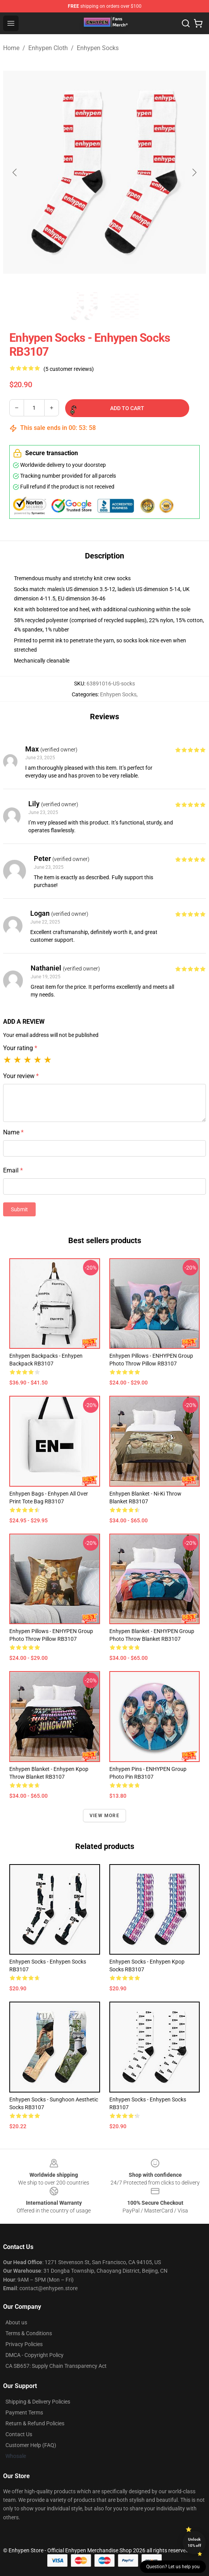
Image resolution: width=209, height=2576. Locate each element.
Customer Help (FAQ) (30, 2445)
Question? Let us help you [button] (173, 2566)
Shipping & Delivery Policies (37, 2402)
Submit (19, 1209)
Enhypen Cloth (48, 48)
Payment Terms (24, 2412)
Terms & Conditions (28, 2333)
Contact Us (18, 2434)
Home (11, 48)
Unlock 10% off (194, 2542)
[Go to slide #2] (124, 306)
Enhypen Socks (98, 48)
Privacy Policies (24, 2344)
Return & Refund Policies (34, 2423)
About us (16, 2322)
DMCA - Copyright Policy (34, 2355)
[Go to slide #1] (84, 306)
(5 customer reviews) (68, 369)
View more (104, 1815)
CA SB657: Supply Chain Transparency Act (56, 2366)
